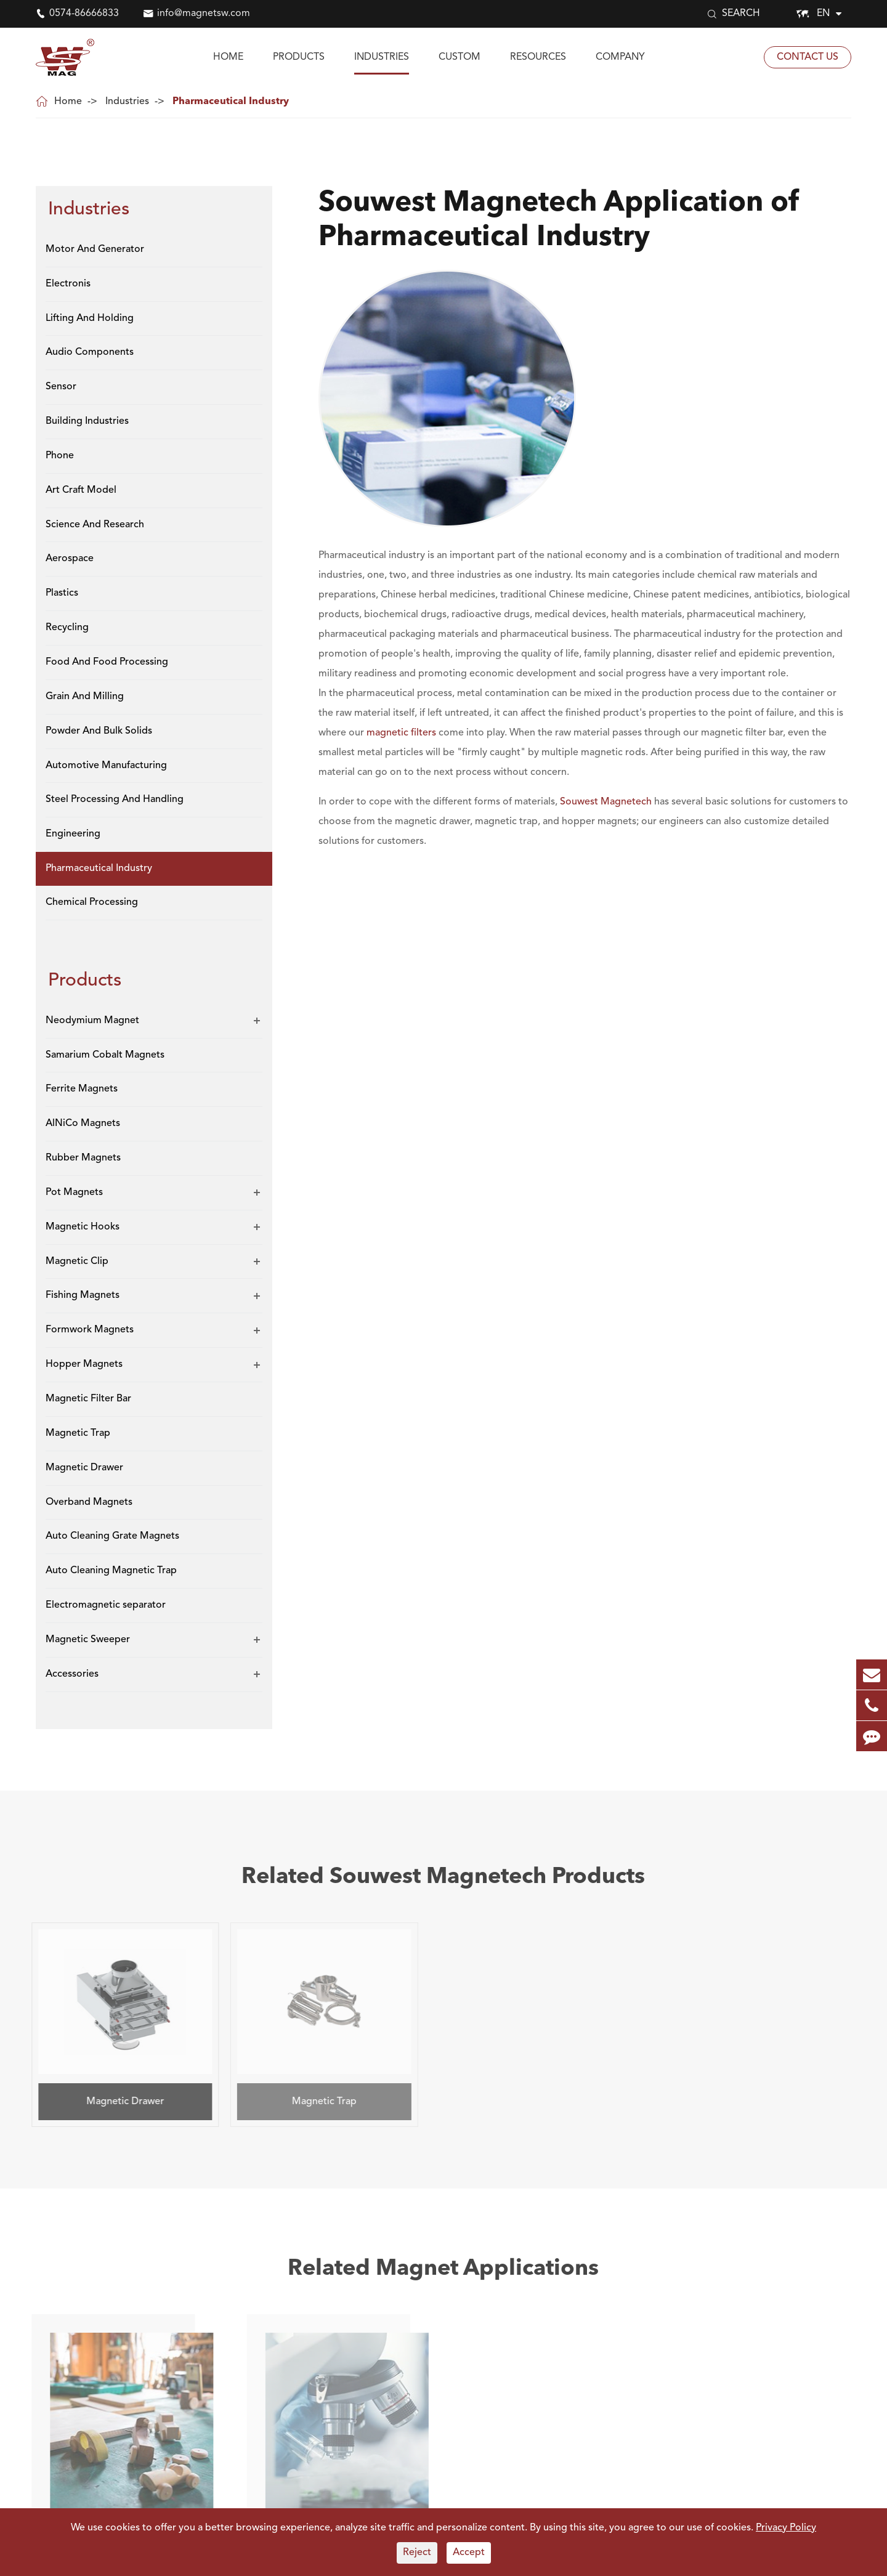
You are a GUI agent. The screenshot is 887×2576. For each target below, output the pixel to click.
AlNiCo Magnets (83, 1123)
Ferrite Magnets (82, 1089)
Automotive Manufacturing (106, 766)
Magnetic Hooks (82, 1227)
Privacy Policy (786, 2528)
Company (620, 57)
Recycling (67, 628)
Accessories (72, 1674)
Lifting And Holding (90, 318)
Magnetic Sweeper (88, 1640)
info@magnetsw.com (203, 13)
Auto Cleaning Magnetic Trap (111, 1571)
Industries (381, 57)
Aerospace (70, 559)
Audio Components (90, 352)
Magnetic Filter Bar (88, 1399)
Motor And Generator (95, 249)
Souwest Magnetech (606, 802)
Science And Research (95, 525)
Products (299, 57)
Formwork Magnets (90, 1330)
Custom (459, 57)
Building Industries (87, 421)
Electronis (68, 284)
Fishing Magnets (82, 1295)
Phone (60, 456)
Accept (469, 2553)
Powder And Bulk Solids (99, 731)
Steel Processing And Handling (115, 799)
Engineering (73, 834)
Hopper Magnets (84, 1364)
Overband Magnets (89, 1502)
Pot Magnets (74, 1192)
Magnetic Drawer (84, 1468)
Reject (417, 2553)
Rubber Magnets (83, 1158)
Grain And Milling (85, 697)
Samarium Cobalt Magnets (105, 1055)
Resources (538, 57)
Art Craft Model (81, 490)
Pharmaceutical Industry (230, 102)
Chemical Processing (92, 902)
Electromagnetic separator (106, 1605)
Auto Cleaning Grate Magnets (112, 1536)
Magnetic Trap (78, 1433)
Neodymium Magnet (92, 1021)
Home (228, 57)
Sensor (61, 387)
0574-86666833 (84, 13)
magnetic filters (401, 733)
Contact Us (807, 57)
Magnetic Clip (77, 1261)
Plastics (62, 593)
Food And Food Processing (107, 662)
